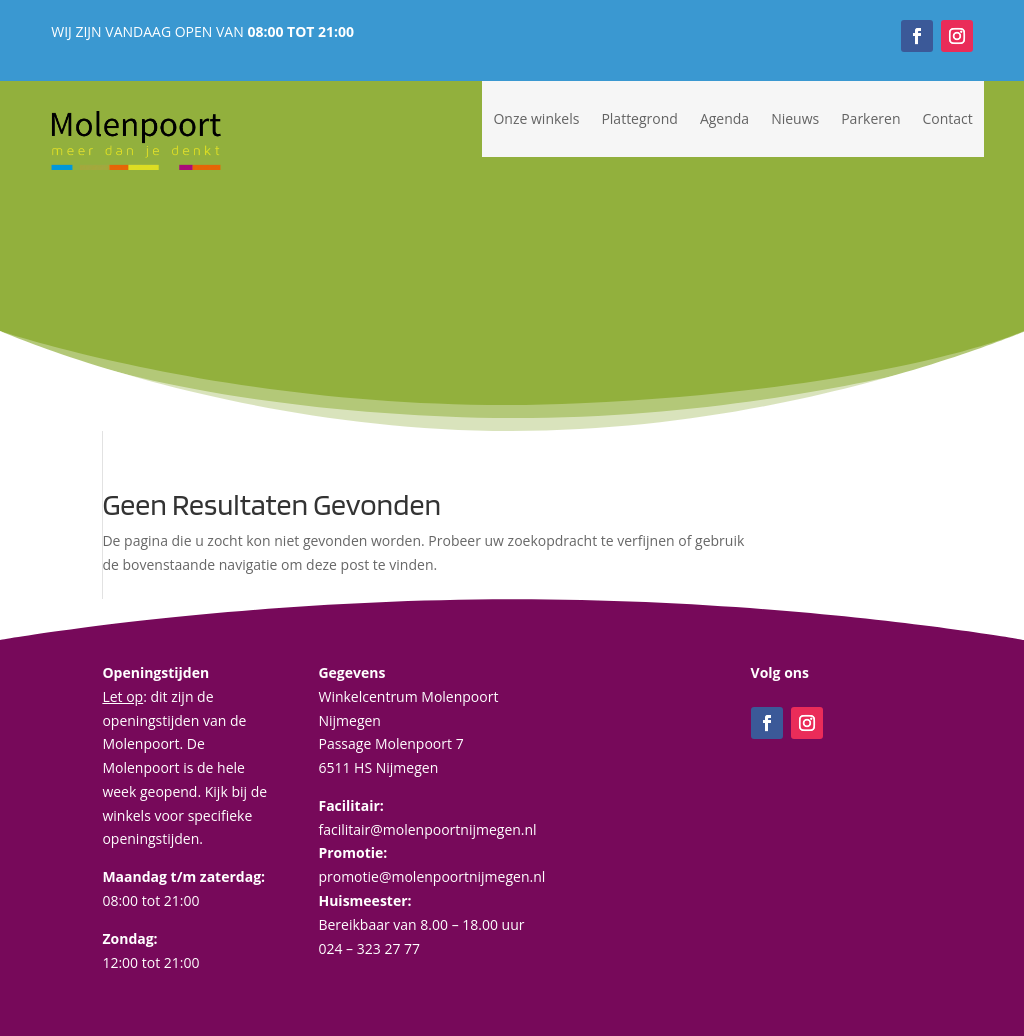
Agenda (724, 118)
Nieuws (795, 118)
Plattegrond (639, 118)
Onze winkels (536, 118)
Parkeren (870, 118)
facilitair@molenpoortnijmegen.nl (427, 829)
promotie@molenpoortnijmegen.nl (431, 876)
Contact (948, 118)
